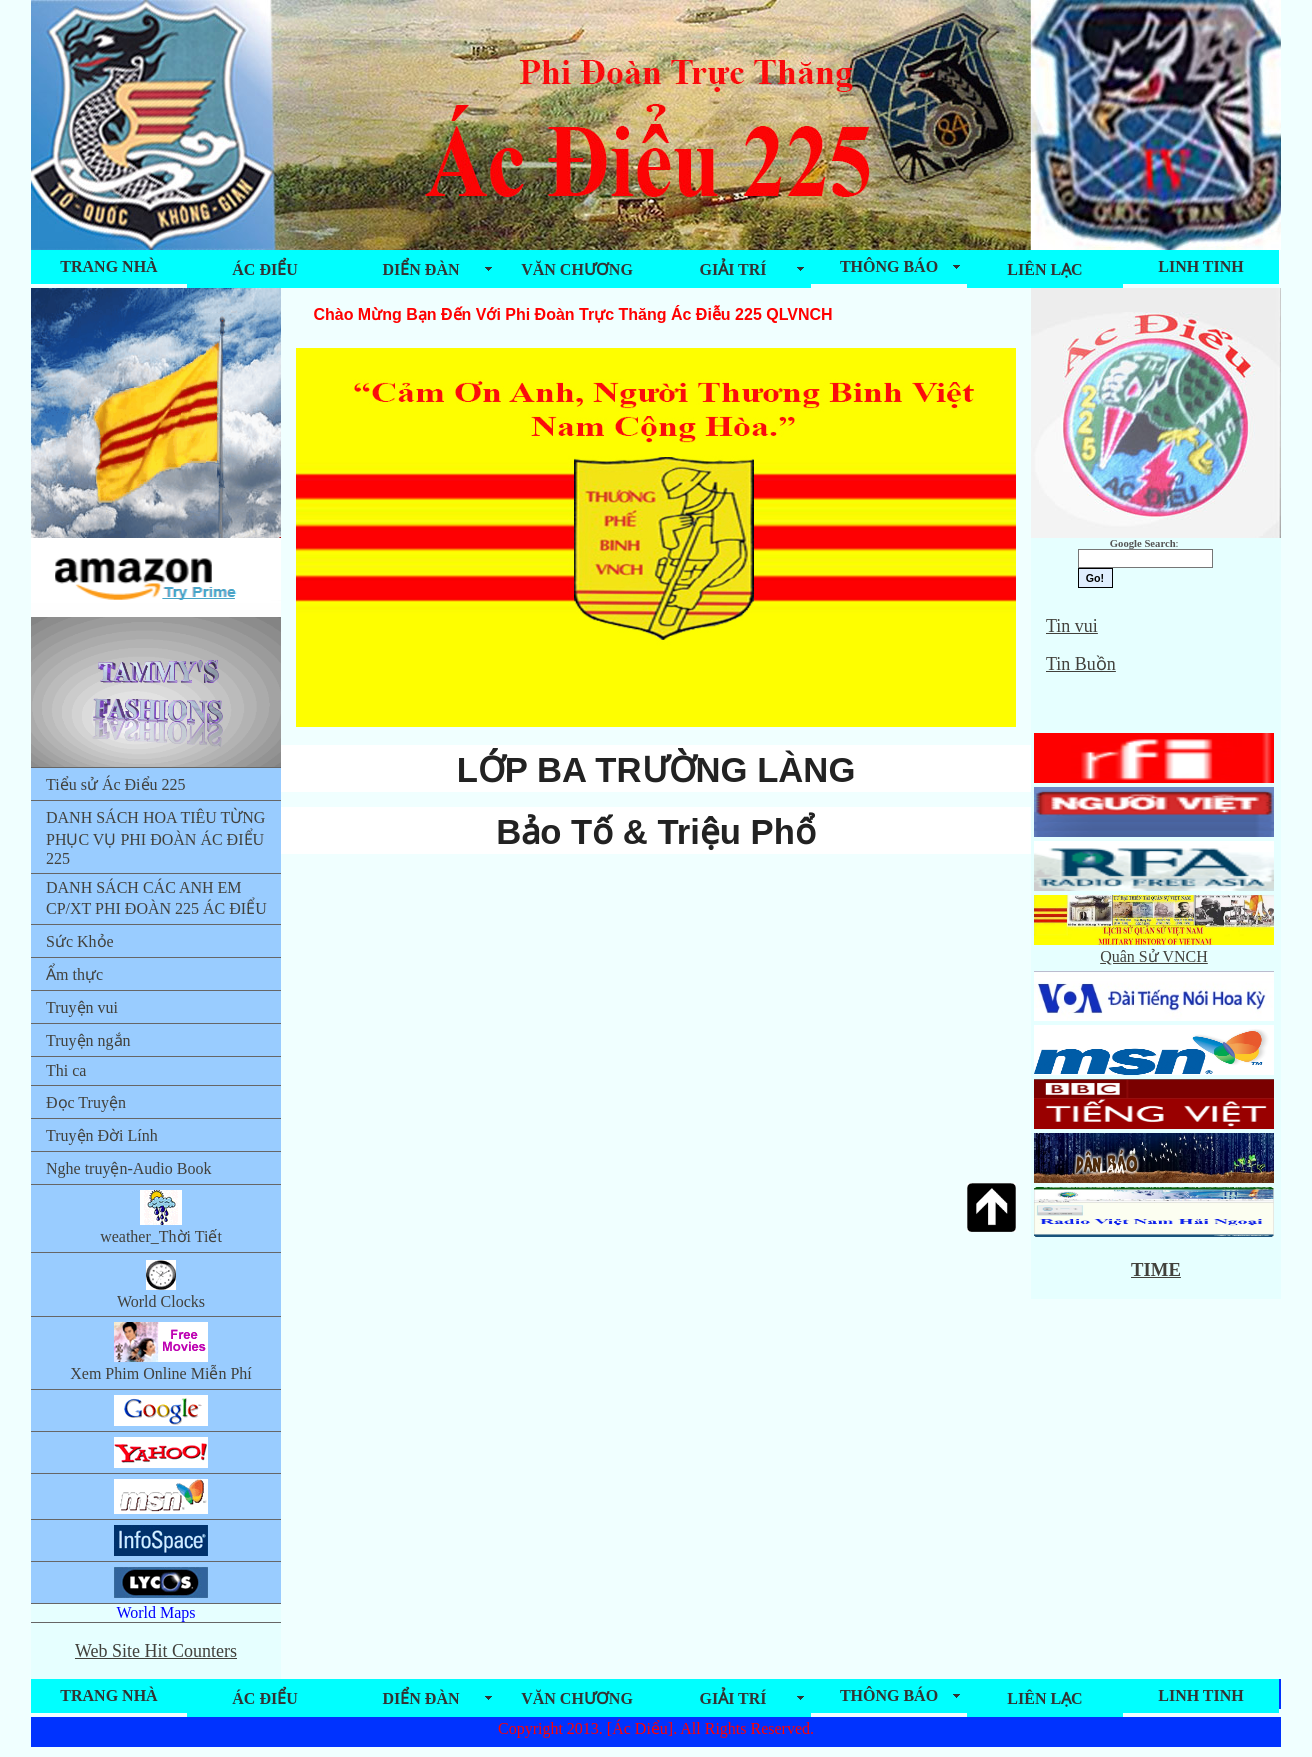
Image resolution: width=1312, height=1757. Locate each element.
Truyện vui (82, 1007)
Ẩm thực (74, 974)
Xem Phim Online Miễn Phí (160, 1352)
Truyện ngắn (88, 1040)
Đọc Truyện (86, 1102)
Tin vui (1072, 626)
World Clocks (161, 1284)
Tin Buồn (1081, 664)
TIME (1156, 1269)
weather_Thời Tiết (161, 1217)
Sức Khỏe (80, 941)
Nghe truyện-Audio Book (128, 1168)
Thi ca (66, 1070)
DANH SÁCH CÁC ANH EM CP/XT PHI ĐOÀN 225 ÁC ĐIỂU (156, 898)
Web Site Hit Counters (156, 1651)
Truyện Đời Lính (102, 1135)
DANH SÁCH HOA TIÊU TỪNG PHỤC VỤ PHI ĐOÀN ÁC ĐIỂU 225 (155, 838)
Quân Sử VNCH (1154, 948)
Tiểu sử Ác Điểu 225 (116, 784)
